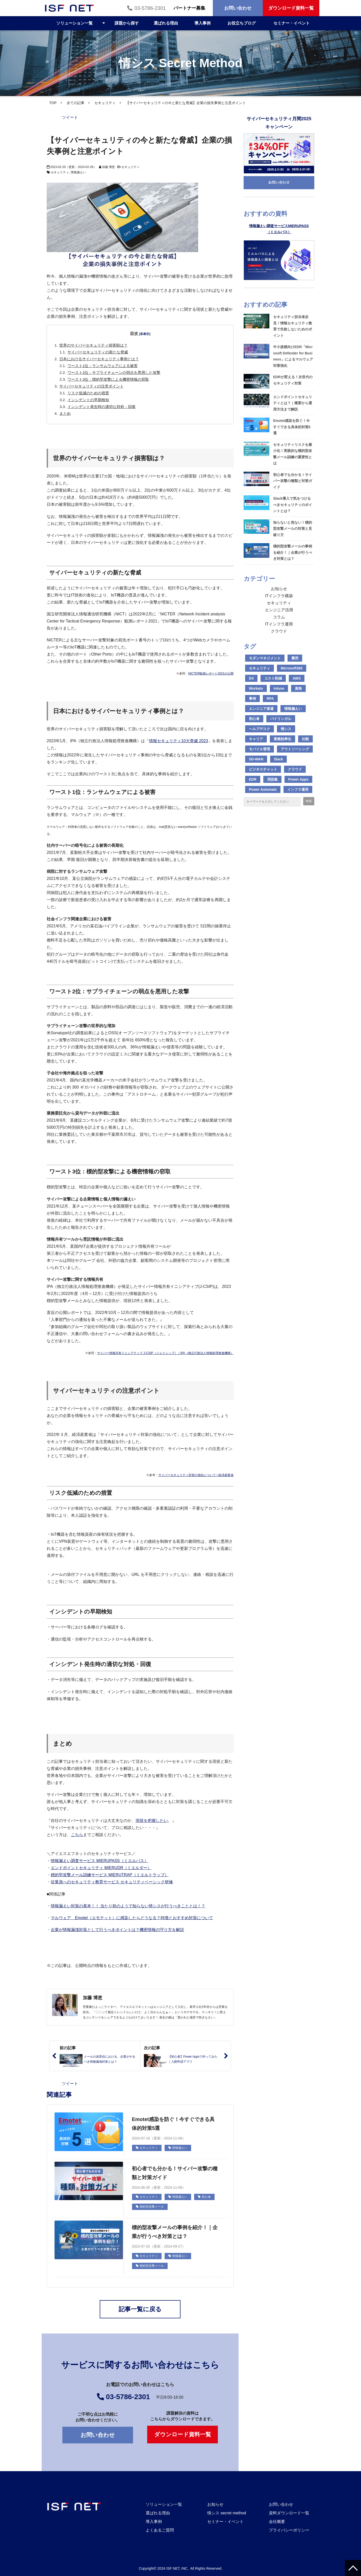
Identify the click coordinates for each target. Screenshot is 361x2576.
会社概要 (277, 2521)
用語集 (272, 779)
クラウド (279, 631)
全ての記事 (75, 103)
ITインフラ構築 (279, 596)
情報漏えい (78, 172)
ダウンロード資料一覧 (291, 8)
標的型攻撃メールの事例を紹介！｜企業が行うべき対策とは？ (175, 2232)
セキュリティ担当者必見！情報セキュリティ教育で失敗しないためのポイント (292, 326)
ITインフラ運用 (279, 624)
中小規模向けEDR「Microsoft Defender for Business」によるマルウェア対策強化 (293, 356)
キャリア (256, 739)
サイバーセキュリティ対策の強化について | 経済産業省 (196, 1475)
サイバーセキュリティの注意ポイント (91, 386)
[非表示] (144, 334)
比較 (305, 739)
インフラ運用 (297, 789)
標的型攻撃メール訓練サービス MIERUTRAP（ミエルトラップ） (110, 1875)
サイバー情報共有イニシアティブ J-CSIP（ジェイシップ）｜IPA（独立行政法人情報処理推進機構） (165, 1353)
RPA (270, 698)
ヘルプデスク (259, 729)
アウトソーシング (295, 749)
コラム (279, 617)
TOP (53, 103)
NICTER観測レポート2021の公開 (211, 673)
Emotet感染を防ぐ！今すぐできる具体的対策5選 (173, 2123)
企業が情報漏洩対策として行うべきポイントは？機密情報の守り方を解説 (117, 1930)
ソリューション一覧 (74, 23)
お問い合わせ (237, 8)
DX (251, 678)
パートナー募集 (189, 8)
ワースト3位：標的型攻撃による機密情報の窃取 (108, 379)
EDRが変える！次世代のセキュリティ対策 (293, 380)
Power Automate (263, 789)
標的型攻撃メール (150, 2206)
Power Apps (298, 779)
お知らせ (279, 589)
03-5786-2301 (150, 8)
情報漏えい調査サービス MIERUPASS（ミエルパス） (99, 1861)
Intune (279, 688)
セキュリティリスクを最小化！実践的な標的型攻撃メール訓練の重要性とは (292, 454)
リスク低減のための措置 (88, 393)
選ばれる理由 (166, 23)
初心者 (204, 2197)
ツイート (70, 117)
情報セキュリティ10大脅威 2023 (178, 741)
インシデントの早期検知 (88, 400)
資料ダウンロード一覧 (289, 2513)
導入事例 (202, 23)
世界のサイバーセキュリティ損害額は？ (93, 345)
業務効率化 (282, 739)
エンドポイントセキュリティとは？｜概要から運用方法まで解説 (292, 403)
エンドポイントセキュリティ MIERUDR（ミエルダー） (101, 1868)
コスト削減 (273, 678)
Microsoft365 (291, 668)
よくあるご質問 (160, 2530)
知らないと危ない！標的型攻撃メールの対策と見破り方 (292, 528)
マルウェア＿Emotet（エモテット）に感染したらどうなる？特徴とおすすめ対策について (132, 1918)
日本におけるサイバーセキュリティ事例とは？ (99, 359)
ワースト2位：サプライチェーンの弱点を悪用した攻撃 (113, 372)
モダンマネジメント (265, 658)
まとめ (65, 413)
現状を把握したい (152, 1820)
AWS (297, 678)
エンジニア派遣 (261, 709)
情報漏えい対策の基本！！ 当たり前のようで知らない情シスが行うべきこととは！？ (128, 1906)
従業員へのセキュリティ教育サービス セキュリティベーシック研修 (112, 1882)
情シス (286, 729)
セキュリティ (105, 103)
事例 (252, 698)
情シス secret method (226, 2513)
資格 (298, 688)
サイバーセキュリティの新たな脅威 (97, 352)
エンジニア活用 (279, 610)
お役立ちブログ (241, 23)
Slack (278, 759)
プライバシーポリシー (289, 2530)
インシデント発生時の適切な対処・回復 (101, 406)
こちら (77, 1835)
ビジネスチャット (263, 769)
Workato (256, 688)
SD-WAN (256, 759)
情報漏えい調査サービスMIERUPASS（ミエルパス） (279, 229)
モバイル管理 (259, 749)
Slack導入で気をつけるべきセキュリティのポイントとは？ (292, 504)
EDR (252, 779)
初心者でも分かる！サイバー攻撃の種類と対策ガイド (175, 2173)
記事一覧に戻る (140, 2309)
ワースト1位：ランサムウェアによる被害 (102, 366)
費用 (294, 658)
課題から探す (127, 23)
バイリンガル (280, 719)
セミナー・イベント (291, 23)
